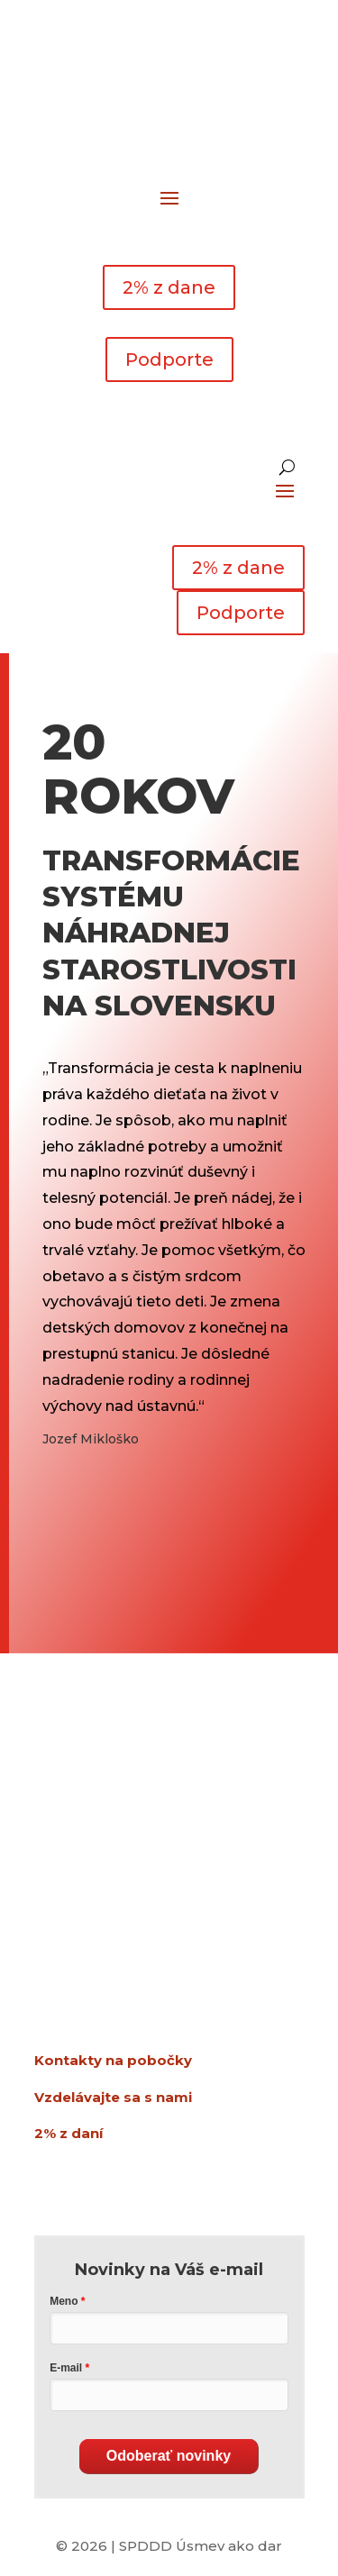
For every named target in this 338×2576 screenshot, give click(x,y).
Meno (64, 2301)
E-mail (66, 2368)
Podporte (169, 359)
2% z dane (169, 287)
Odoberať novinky (168, 2455)
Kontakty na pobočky (113, 2060)
